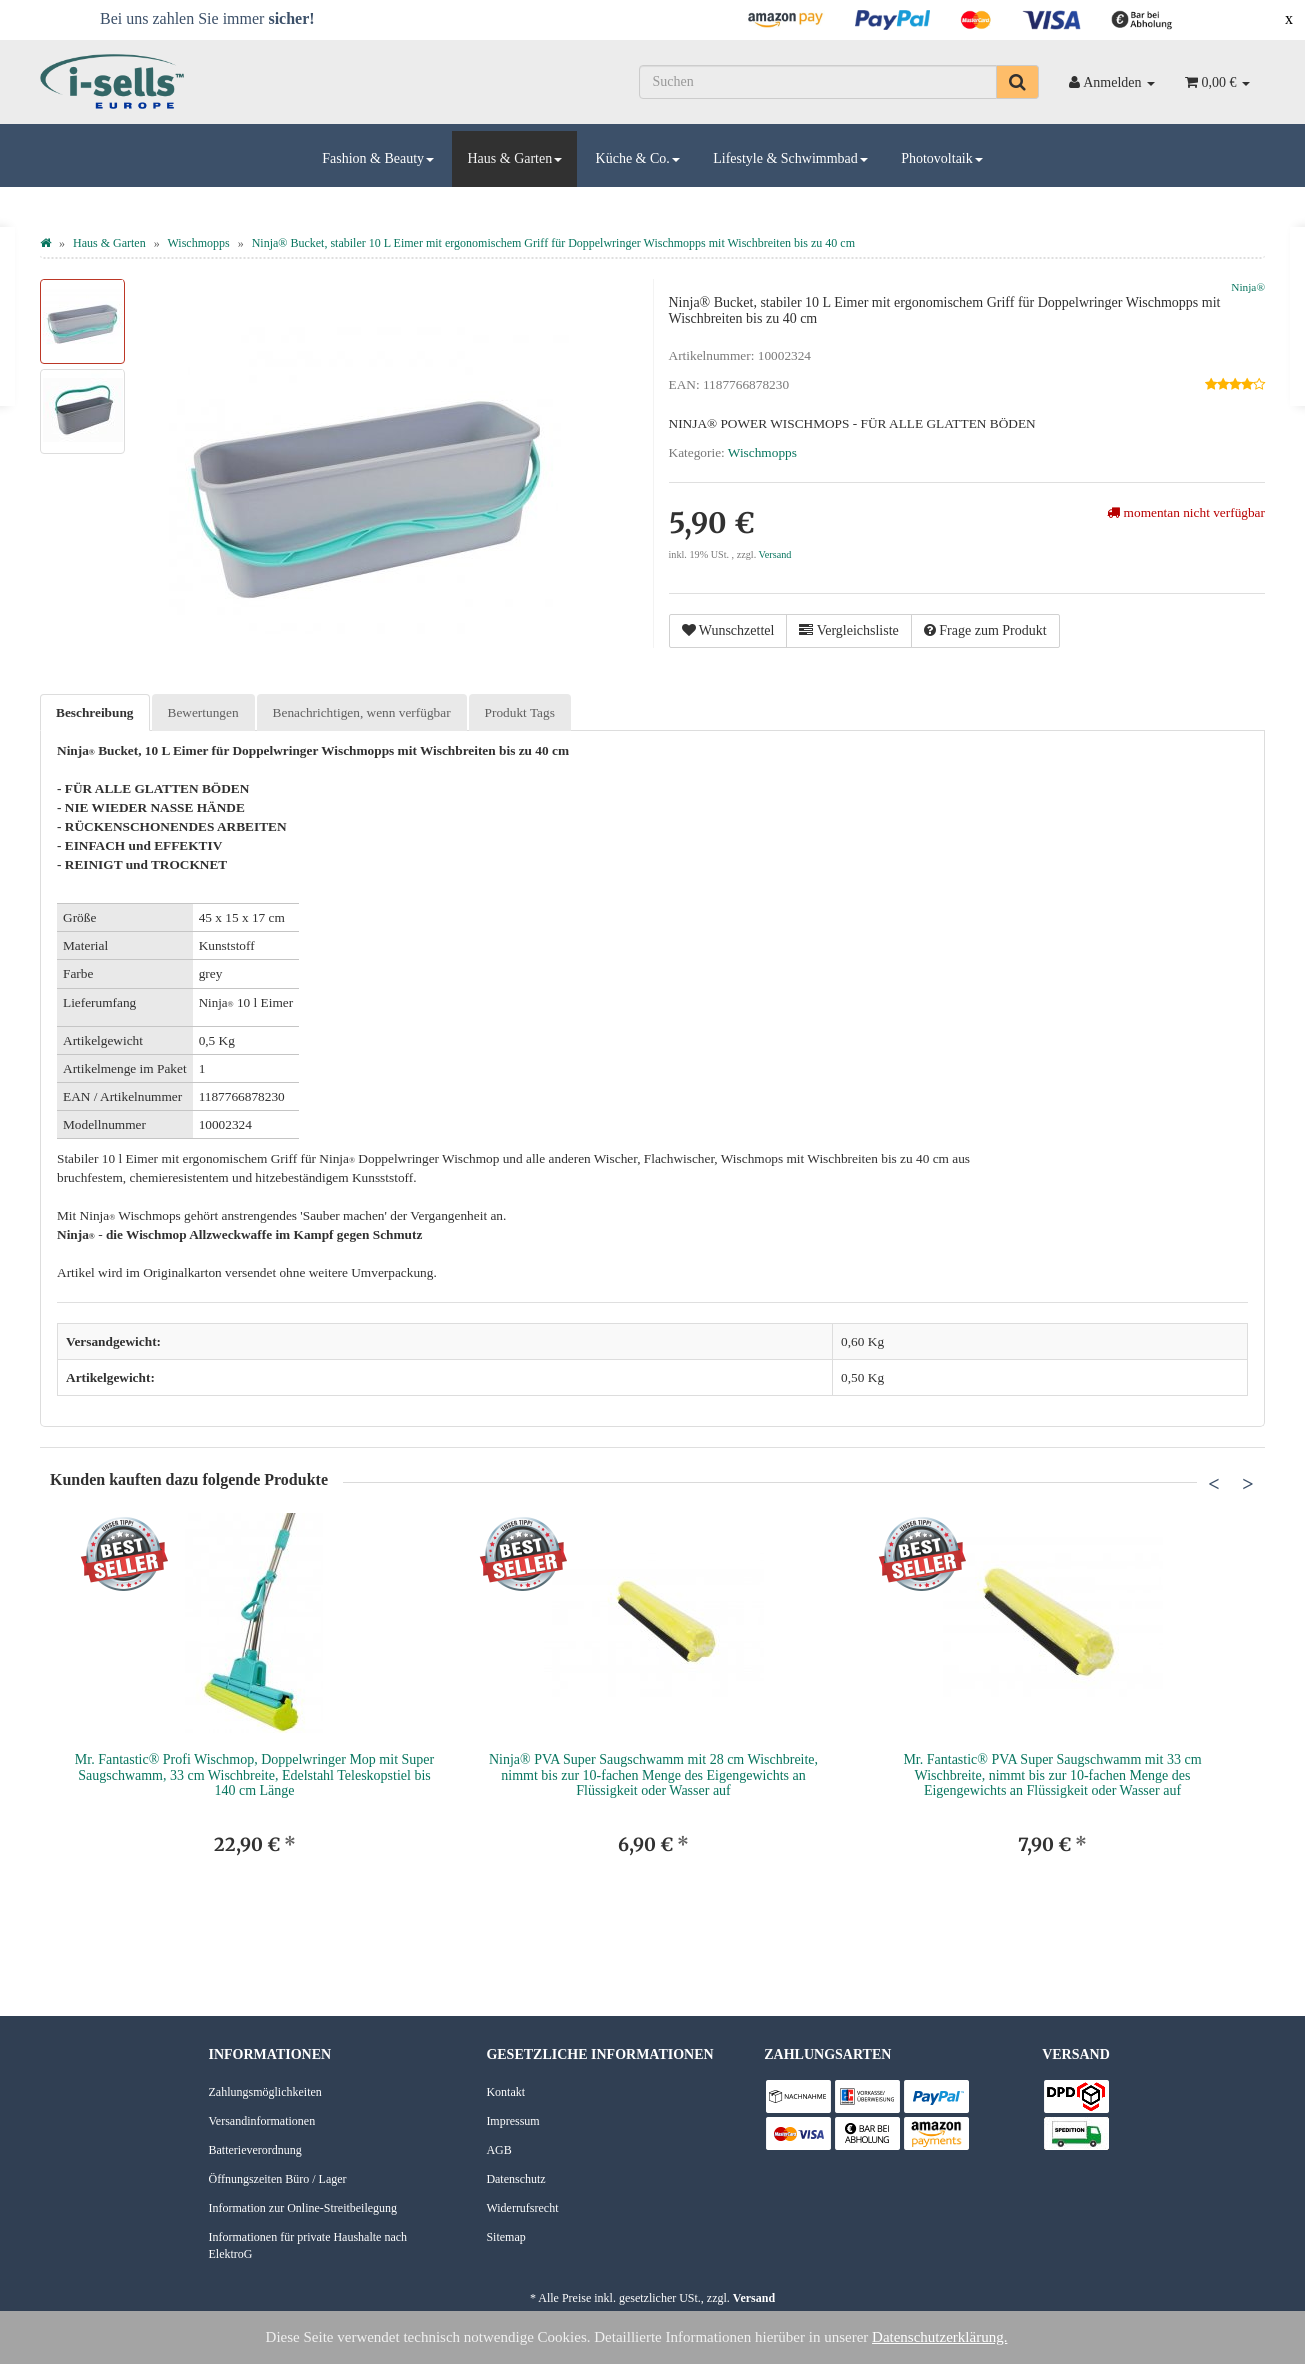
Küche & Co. (638, 158)
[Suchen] (818, 82)
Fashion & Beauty (378, 158)
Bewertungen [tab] (203, 712)
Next (1248, 1483)
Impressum (512, 2121)
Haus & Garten (514, 158)
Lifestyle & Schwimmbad (790, 158)
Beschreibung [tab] (95, 712)
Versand (775, 554)
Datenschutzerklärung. (939, 2337)
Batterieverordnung (255, 2150)
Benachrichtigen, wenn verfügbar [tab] (362, 712)
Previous (1214, 1483)
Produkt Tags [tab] (520, 712)
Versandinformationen (262, 2121)
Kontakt (505, 2092)
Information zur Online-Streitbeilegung (303, 2208)
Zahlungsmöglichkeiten (265, 2092)
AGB (498, 2150)
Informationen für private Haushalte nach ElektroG (308, 2245)
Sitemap (505, 2237)
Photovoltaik (942, 158)
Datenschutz (515, 2179)
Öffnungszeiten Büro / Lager (278, 2179)
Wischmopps (762, 452)
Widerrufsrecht (522, 2208)
